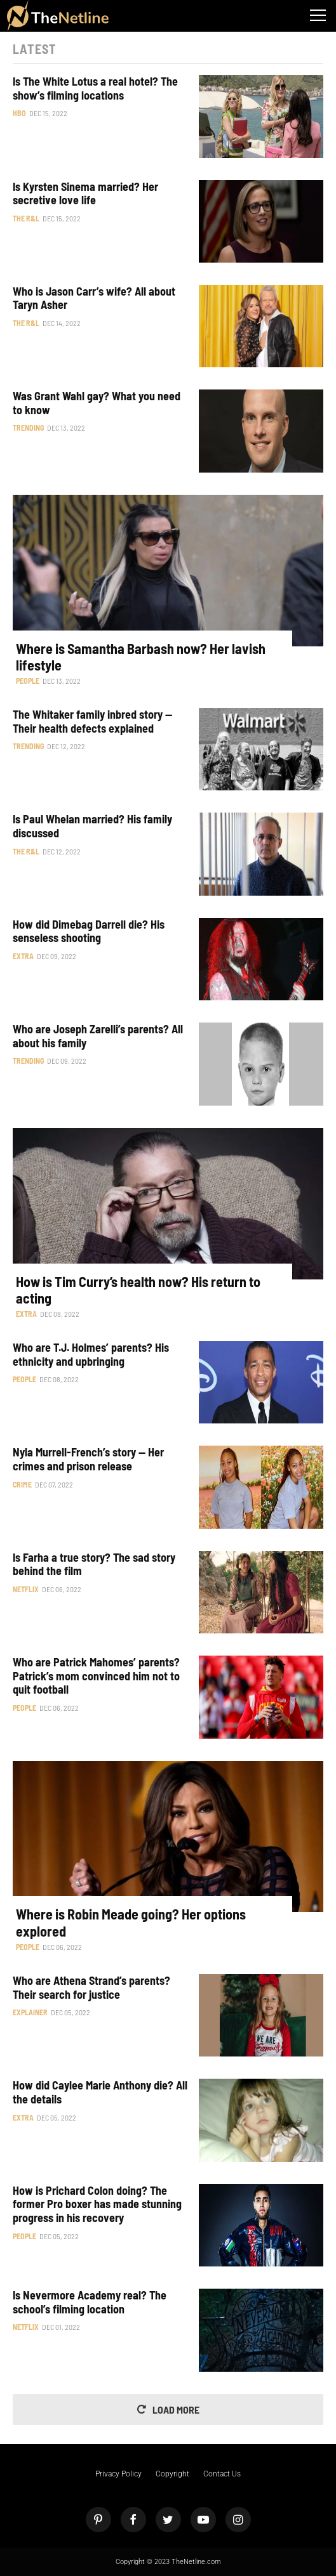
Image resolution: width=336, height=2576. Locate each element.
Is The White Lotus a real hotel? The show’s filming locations (95, 88)
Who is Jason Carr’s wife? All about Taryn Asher (94, 298)
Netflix (26, 1589)
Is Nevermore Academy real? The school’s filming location (89, 2302)
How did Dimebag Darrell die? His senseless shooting (89, 931)
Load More (175, 2409)
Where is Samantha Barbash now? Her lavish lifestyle (140, 656)
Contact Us (222, 2473)
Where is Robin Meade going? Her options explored (131, 1922)
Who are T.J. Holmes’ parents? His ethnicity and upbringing (91, 1354)
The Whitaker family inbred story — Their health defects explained (92, 721)
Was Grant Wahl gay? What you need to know (96, 403)
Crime (22, 1484)
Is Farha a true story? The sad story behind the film (94, 1564)
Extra (23, 955)
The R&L (26, 218)
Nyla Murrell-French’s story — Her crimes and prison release (88, 1459)
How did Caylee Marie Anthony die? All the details (100, 2092)
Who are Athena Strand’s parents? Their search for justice (91, 1987)
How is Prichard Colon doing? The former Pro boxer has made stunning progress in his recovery (97, 2204)
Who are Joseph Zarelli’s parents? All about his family (98, 1036)
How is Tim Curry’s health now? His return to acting (138, 1289)
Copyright (172, 2473)
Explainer (30, 2012)
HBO (19, 112)
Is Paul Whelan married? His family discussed (92, 826)
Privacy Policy (118, 2473)
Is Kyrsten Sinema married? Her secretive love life (85, 193)
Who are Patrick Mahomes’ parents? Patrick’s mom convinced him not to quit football (96, 1676)
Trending (28, 427)
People (27, 680)
